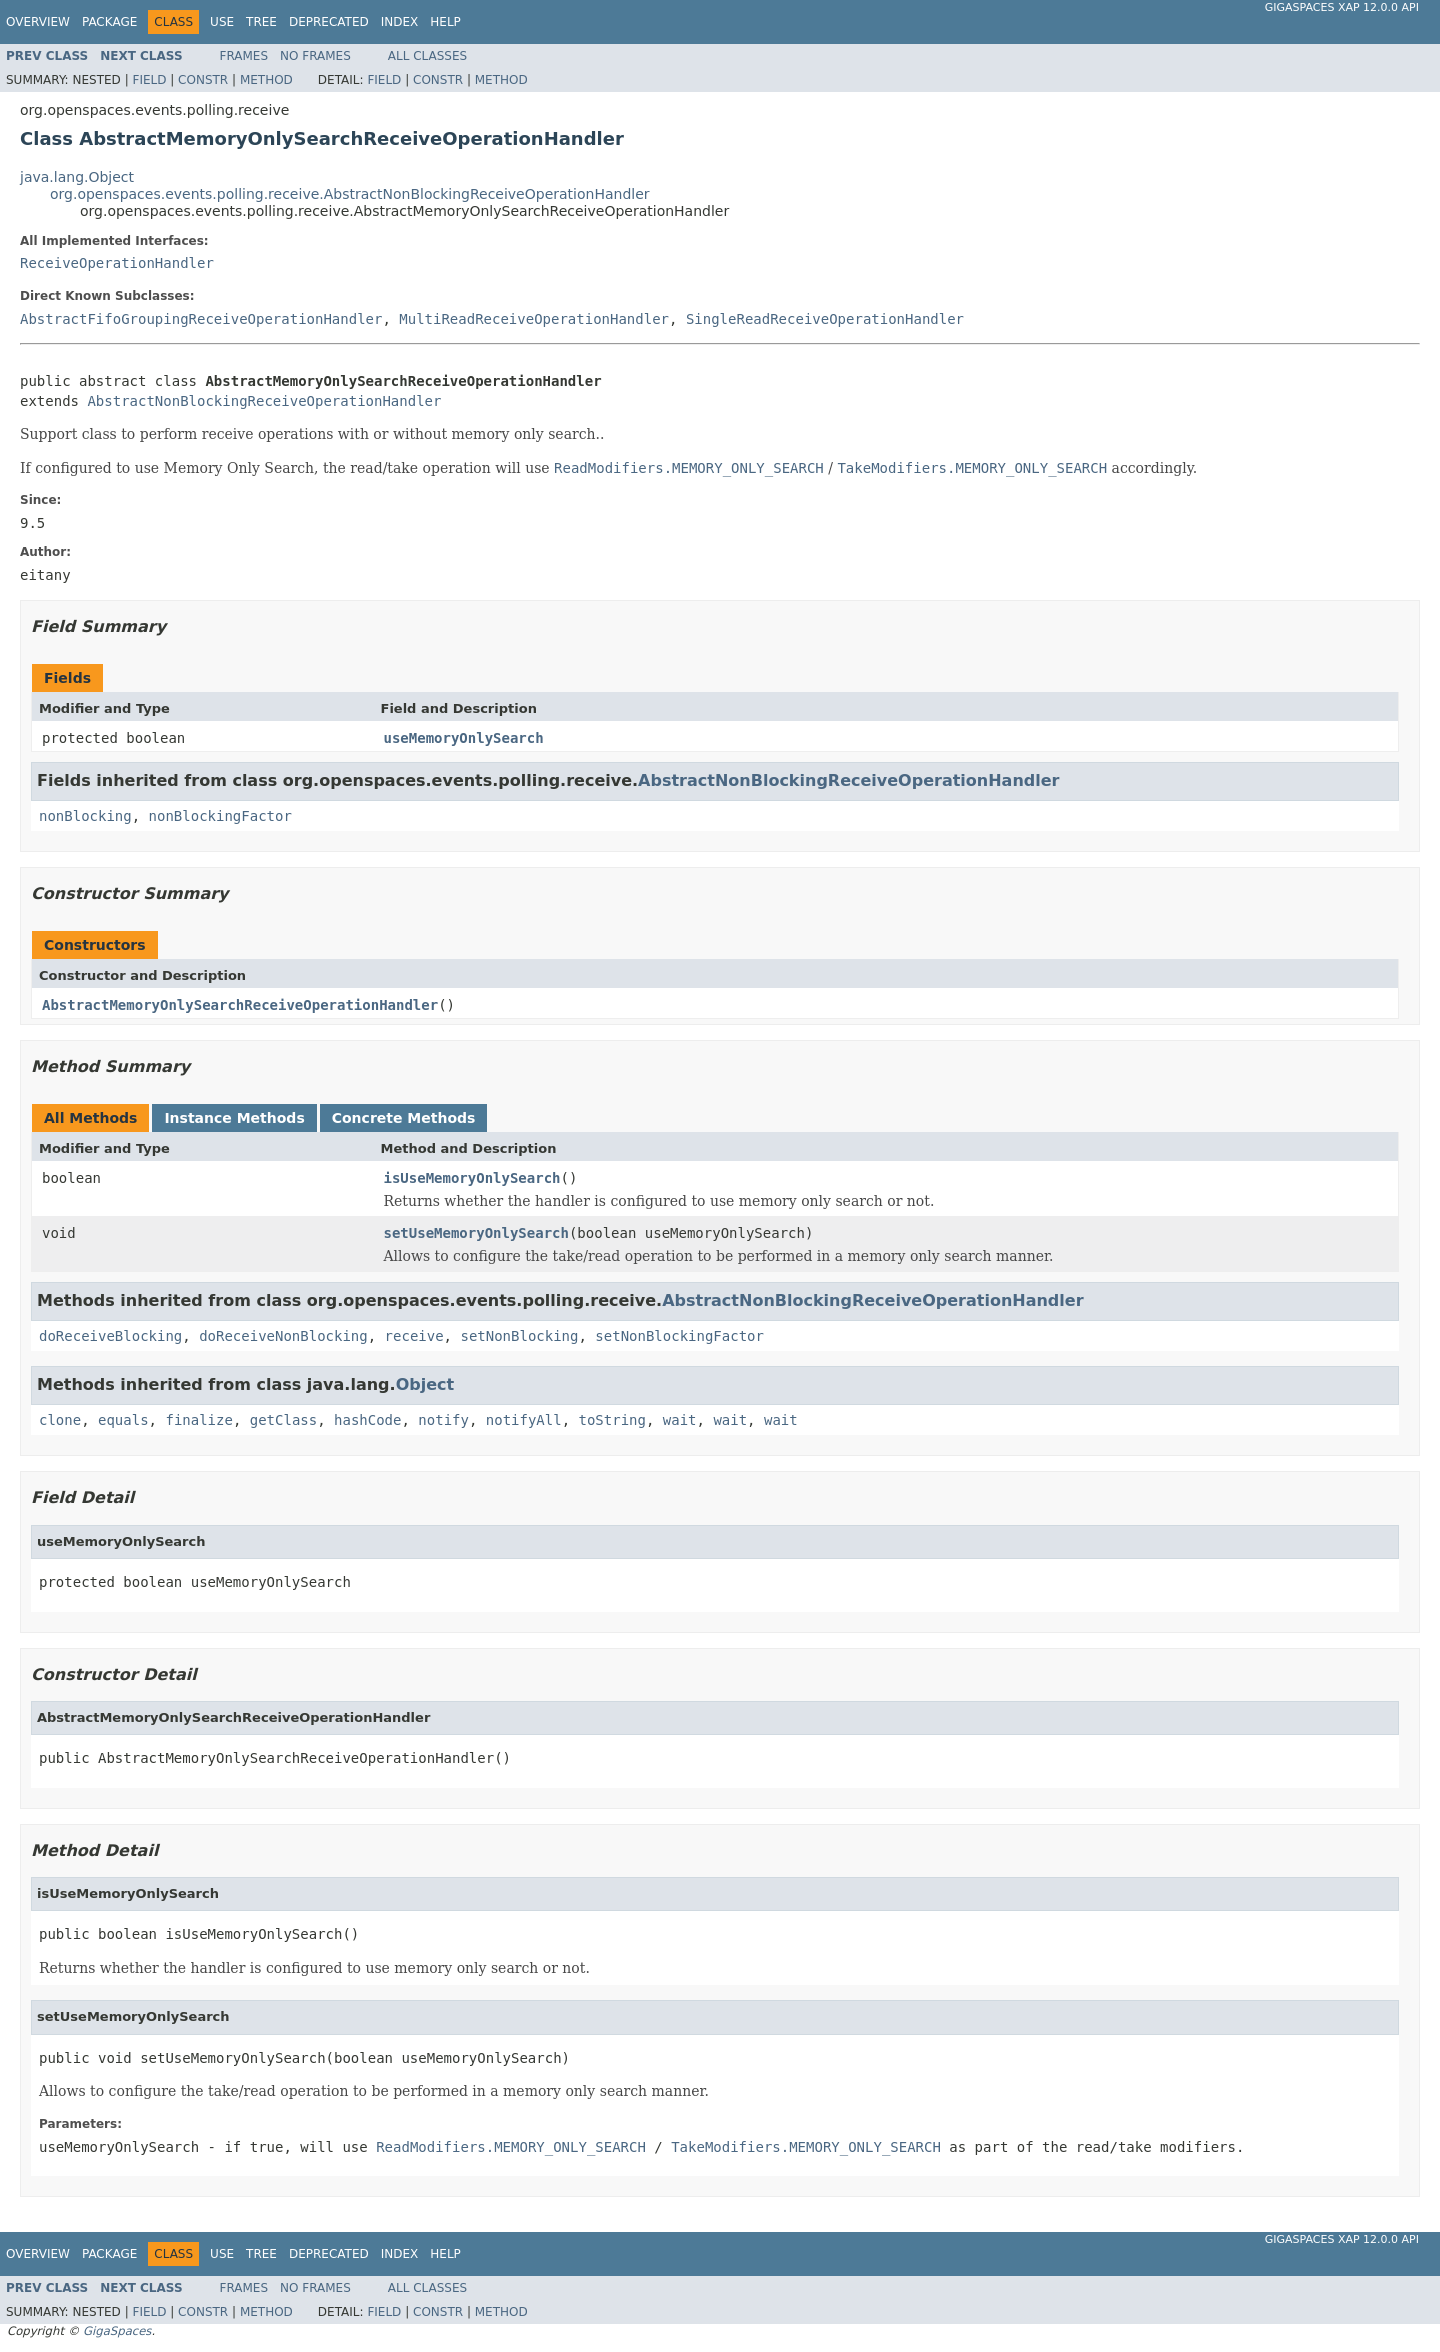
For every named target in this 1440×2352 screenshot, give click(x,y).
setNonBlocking (519, 1336)
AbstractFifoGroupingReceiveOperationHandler (201, 319)
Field (149, 80)
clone (60, 1420)
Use (222, 22)
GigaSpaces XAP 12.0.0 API (1342, 7)
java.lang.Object (77, 177)
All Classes (427, 56)
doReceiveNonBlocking (283, 1336)
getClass (283, 1420)
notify (443, 1420)
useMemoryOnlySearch (464, 738)
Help (445, 22)
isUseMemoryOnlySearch (472, 1178)
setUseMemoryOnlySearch (476, 1233)
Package (109, 22)
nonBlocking (85, 816)
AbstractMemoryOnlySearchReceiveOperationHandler (240, 1005)
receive (414, 1336)
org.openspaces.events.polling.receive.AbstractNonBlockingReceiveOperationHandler (350, 194)
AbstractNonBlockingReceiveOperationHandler (264, 401)
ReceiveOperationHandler (117, 263)
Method (266, 80)
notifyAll (524, 1420)
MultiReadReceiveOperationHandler (534, 319)
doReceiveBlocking (110, 1336)
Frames (244, 56)
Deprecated (329, 22)
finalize (198, 1420)
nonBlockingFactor (220, 816)
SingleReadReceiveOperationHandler (825, 319)
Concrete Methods (404, 1118)
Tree (261, 22)
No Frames (315, 56)
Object (425, 1384)
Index (400, 22)
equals (123, 1420)
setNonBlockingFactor (679, 1336)
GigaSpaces (117, 2331)
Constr (203, 80)
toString (612, 1420)
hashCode (367, 1420)
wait (680, 1420)
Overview (38, 22)
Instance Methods (234, 1118)
